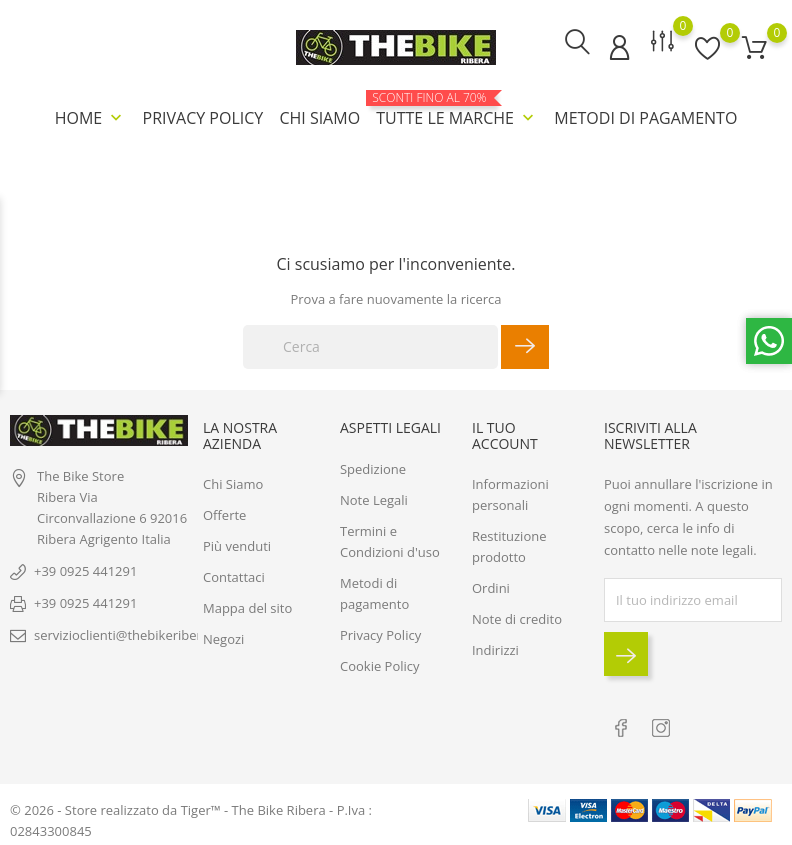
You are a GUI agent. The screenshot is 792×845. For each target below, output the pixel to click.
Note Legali (374, 498)
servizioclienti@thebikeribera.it (127, 633)
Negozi (223, 638)
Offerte (224, 514)
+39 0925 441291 (85, 569)
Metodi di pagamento (645, 118)
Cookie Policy (380, 664)
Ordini (491, 587)
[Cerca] (370, 346)
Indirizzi (495, 649)
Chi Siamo (319, 118)
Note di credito (517, 618)
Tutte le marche (457, 110)
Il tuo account (505, 434)
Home (91, 118)
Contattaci (234, 576)
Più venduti (237, 545)
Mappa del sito (247, 607)
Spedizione (373, 467)
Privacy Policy (203, 118)
